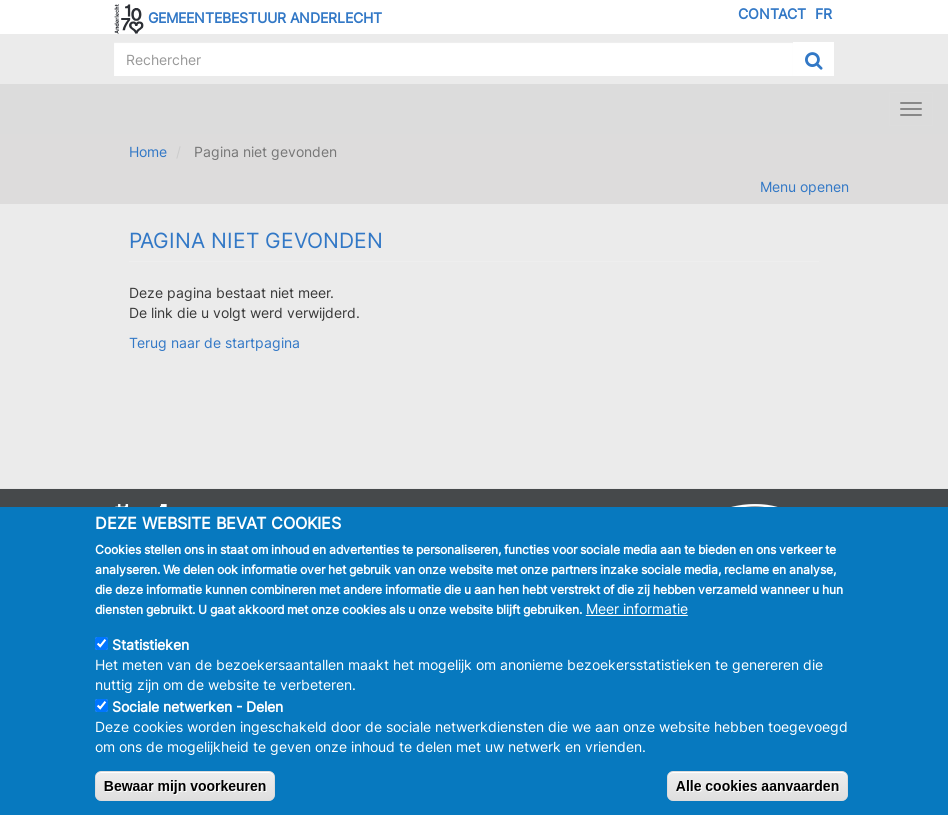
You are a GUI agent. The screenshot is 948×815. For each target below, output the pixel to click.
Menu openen (804, 186)
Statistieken (150, 656)
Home (148, 151)
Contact (772, 13)
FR (823, 13)
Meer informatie (637, 620)
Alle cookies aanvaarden (757, 798)
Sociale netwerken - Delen (197, 718)
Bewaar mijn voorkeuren (185, 798)
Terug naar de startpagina (214, 342)
